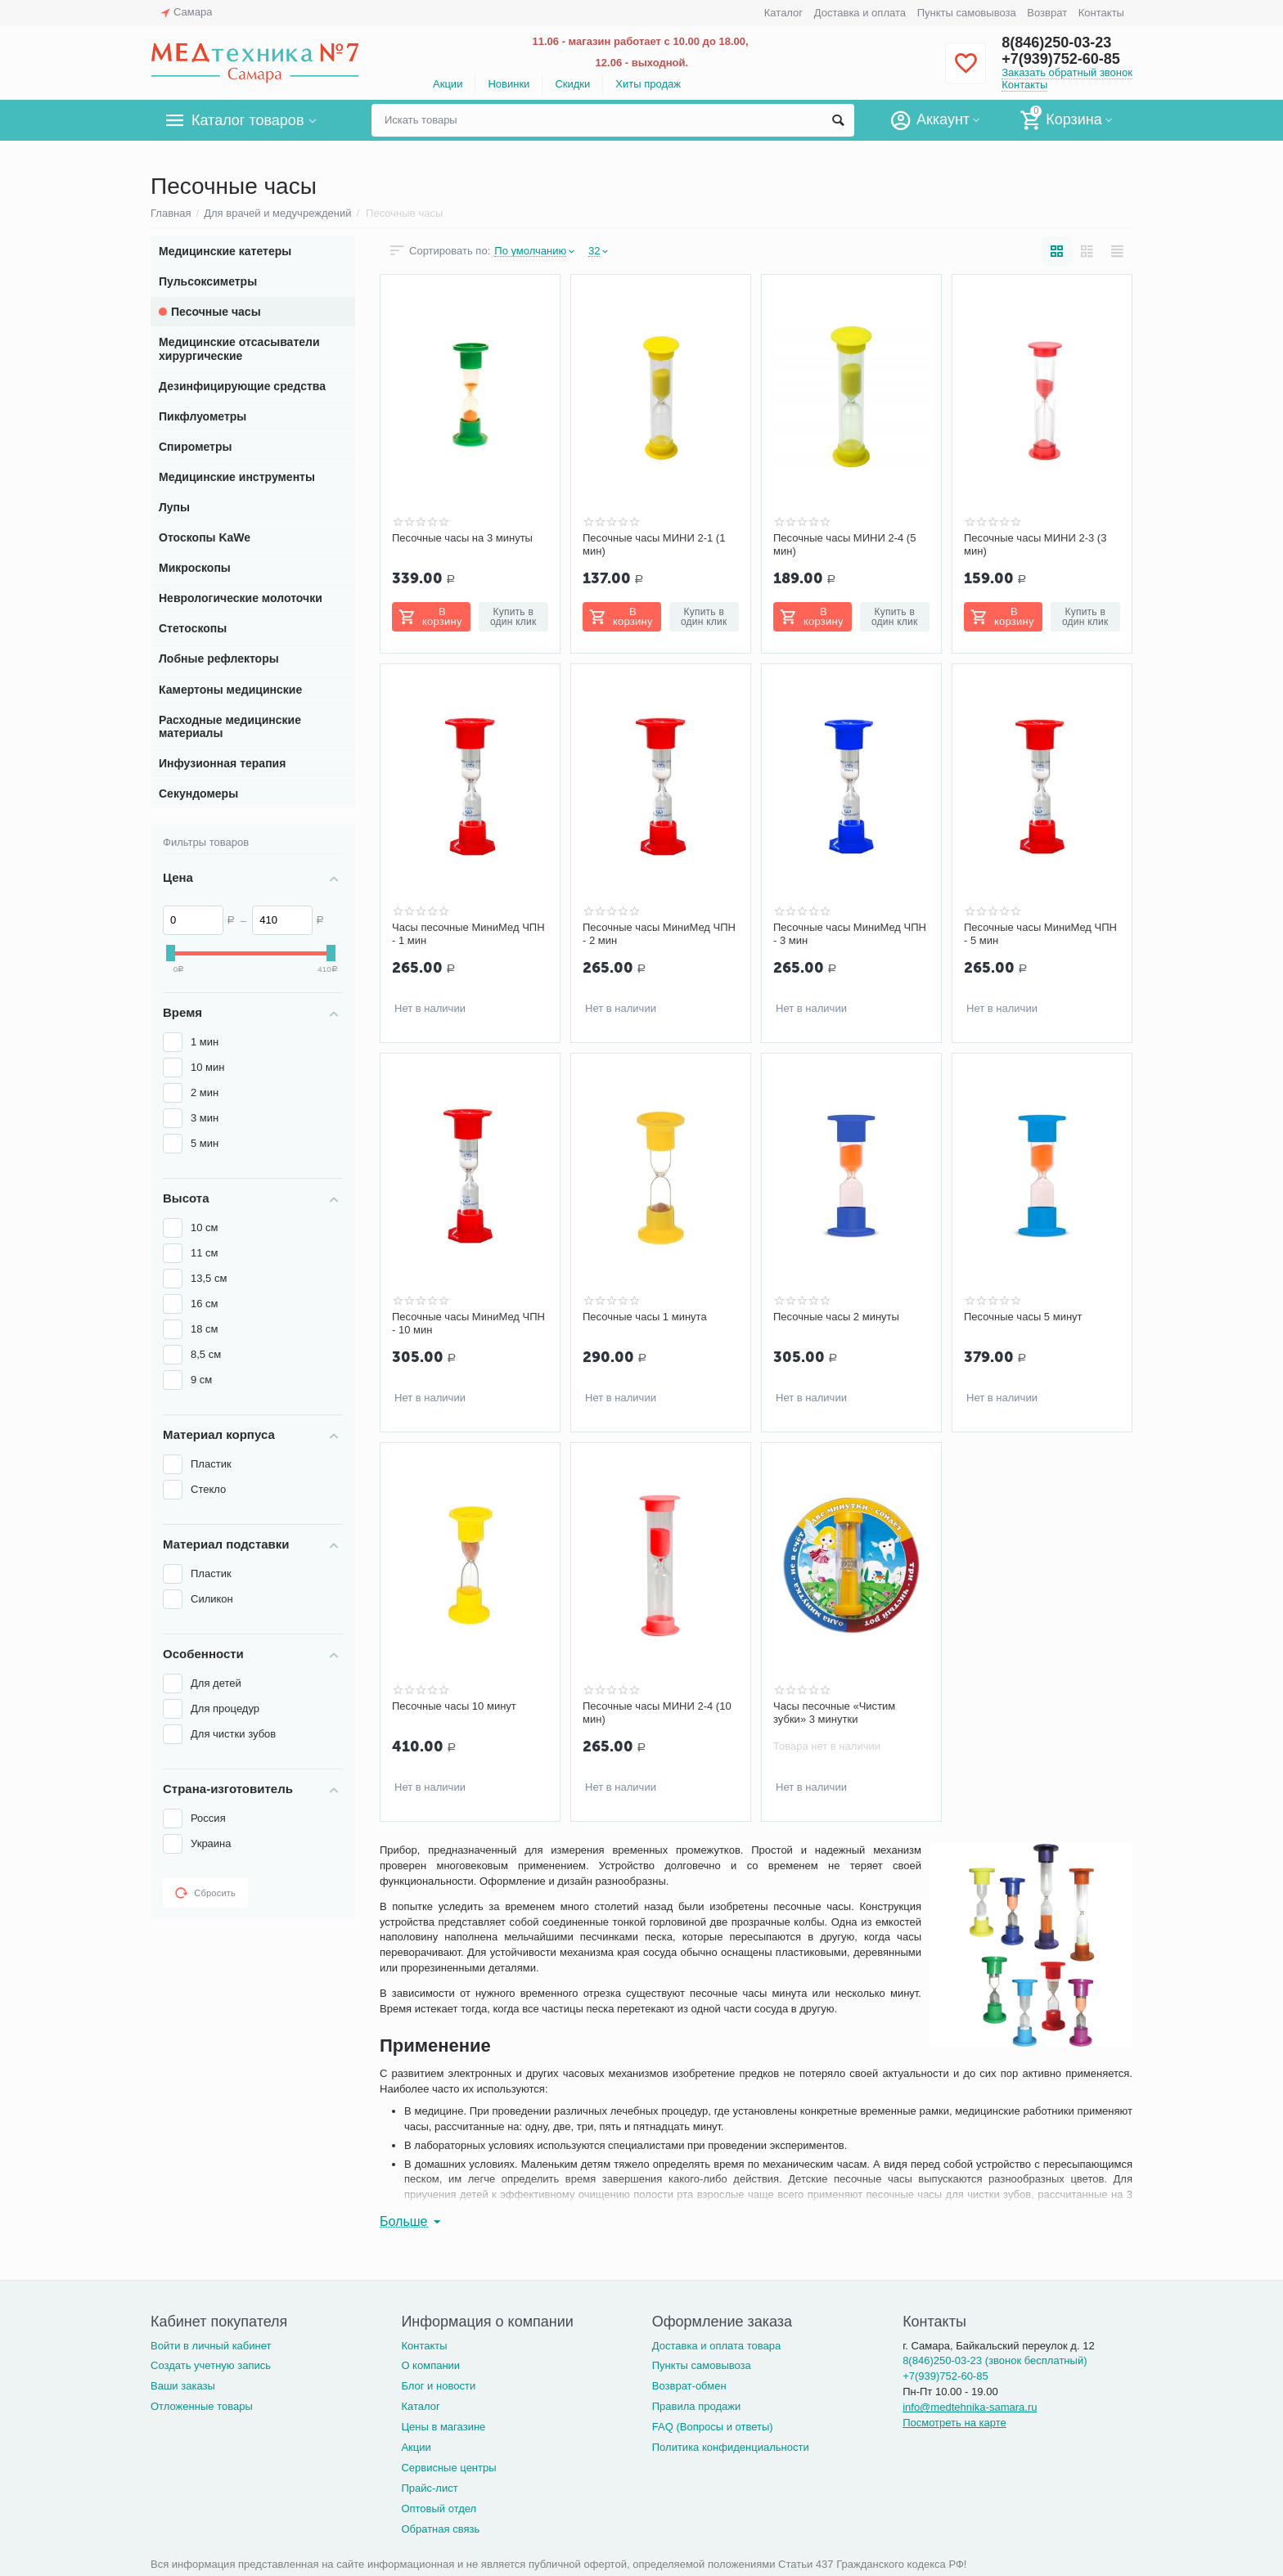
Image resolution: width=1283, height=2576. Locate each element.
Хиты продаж (648, 84)
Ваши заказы (183, 2386)
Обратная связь (440, 2529)
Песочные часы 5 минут (1023, 1316)
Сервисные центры (448, 2467)
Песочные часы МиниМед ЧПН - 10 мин (468, 1323)
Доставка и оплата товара (716, 2346)
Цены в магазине (443, 2427)
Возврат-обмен (689, 2386)
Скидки (572, 84)
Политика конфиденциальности (730, 2447)
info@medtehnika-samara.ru (970, 2407)
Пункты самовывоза (966, 13)
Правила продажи (696, 2406)
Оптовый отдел (438, 2508)
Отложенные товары (202, 2406)
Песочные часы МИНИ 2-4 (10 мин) (657, 1712)
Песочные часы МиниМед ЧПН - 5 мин (1040, 933)
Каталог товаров (247, 120)
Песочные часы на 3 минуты (462, 538)
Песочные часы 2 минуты (836, 1316)
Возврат (1047, 13)
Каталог (783, 13)
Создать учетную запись (211, 2365)
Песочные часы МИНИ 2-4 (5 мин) (844, 544)
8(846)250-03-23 (1056, 42)
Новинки (508, 84)
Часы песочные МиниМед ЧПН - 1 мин (468, 933)
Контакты (1101, 13)
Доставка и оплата (860, 13)
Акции (447, 84)
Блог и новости (438, 2386)
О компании (430, 2365)
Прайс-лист (429, 2488)
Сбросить (205, 1893)
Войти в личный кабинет (211, 2346)
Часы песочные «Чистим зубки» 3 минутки (834, 1712)
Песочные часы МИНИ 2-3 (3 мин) (1035, 544)
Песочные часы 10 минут (454, 1706)
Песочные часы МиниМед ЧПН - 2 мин (659, 933)
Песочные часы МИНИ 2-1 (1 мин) (654, 544)
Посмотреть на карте (954, 2422)
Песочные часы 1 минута (645, 1316)
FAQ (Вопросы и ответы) (712, 2427)
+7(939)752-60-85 (1061, 59)
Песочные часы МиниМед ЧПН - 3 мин (849, 933)
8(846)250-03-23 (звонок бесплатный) (995, 2360)
